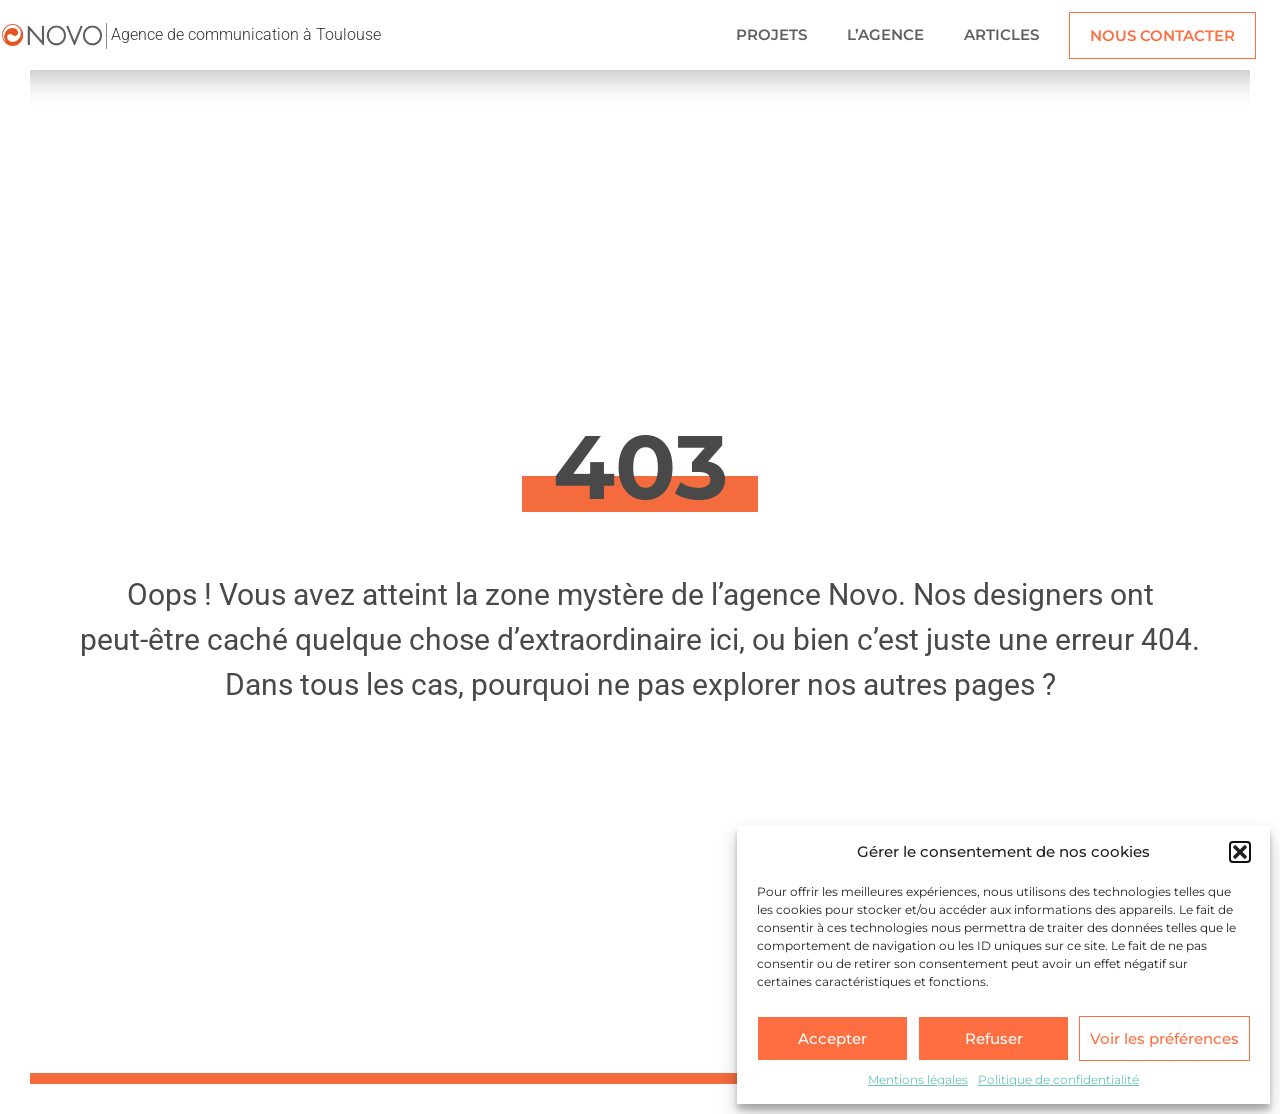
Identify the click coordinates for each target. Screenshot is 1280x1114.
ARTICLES (1001, 34)
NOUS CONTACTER (1162, 35)
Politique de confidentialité (1058, 1079)
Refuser (994, 1038)
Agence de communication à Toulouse (246, 34)
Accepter (832, 1038)
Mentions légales (918, 1079)
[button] (1240, 852)
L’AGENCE (885, 34)
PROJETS (771, 34)
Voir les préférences (1164, 1038)
